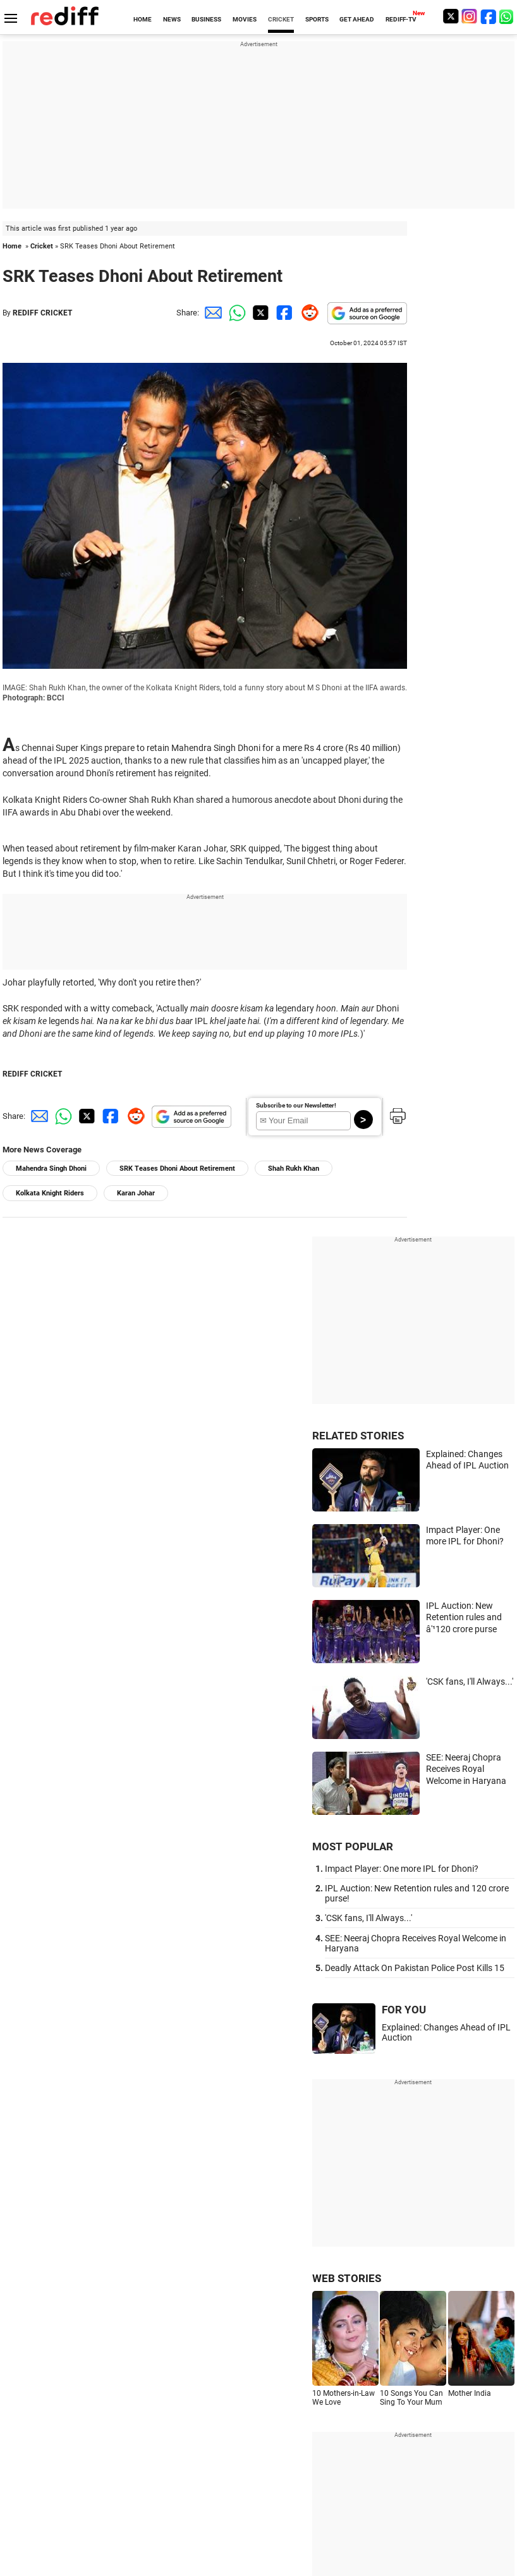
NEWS (172, 19)
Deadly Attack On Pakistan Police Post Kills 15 (414, 1968)
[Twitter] (450, 16)
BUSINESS (206, 19)
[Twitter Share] (259, 312)
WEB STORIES (346, 2278)
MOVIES (245, 19)
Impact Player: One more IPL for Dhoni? (401, 1869)
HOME (142, 19)
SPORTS (317, 19)
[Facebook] (488, 16)
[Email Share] (211, 312)
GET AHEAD (356, 19)
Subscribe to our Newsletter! (296, 1105)
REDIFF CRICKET (42, 312)
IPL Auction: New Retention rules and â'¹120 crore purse (464, 1617)
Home (12, 246)
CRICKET (281, 19)
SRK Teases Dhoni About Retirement (177, 1168)
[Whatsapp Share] (235, 312)
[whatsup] (507, 16)
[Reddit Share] (307, 312)
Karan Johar (136, 1193)
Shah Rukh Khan (293, 1168)
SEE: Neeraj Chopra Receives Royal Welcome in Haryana (466, 1769)
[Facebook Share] (283, 312)
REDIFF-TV (401, 19)
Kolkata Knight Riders (50, 1193)
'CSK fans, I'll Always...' (469, 1681)
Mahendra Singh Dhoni (51, 1168)
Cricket (41, 246)
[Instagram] (469, 16)
